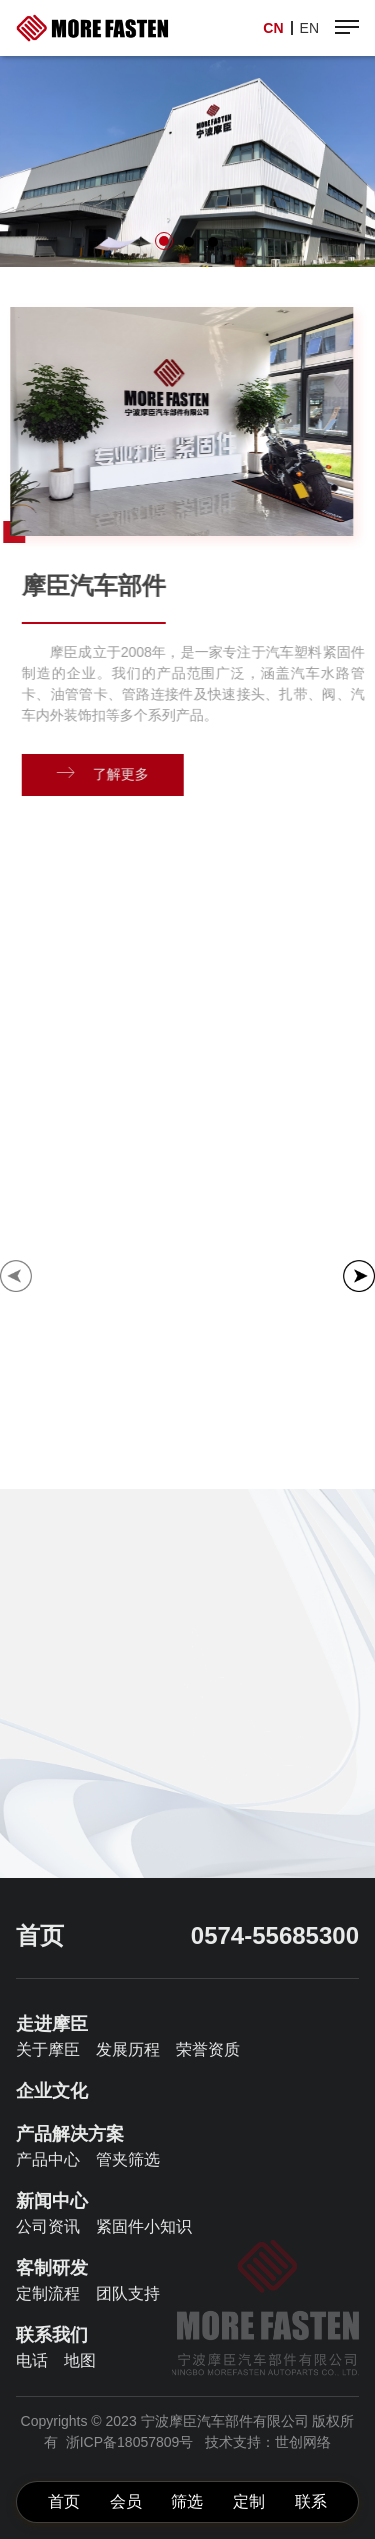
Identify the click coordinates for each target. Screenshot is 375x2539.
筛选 (187, 2501)
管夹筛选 (128, 2159)
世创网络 (303, 2442)
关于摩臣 (48, 2049)
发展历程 (128, 2049)
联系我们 (52, 2335)
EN (309, 28)
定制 (249, 2501)
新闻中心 (52, 2201)
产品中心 (48, 2159)
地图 (80, 2360)
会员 (126, 2501)
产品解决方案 (70, 2134)
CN (273, 28)
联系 (311, 2501)
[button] (164, 241)
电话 (32, 2360)
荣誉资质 (208, 2049)
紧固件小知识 (144, 2226)
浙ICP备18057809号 (130, 2442)
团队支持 (128, 2293)
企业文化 (52, 2091)
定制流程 (48, 2293)
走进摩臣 (52, 2024)
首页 (64, 2501)
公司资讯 (48, 2226)
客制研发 (52, 2268)
